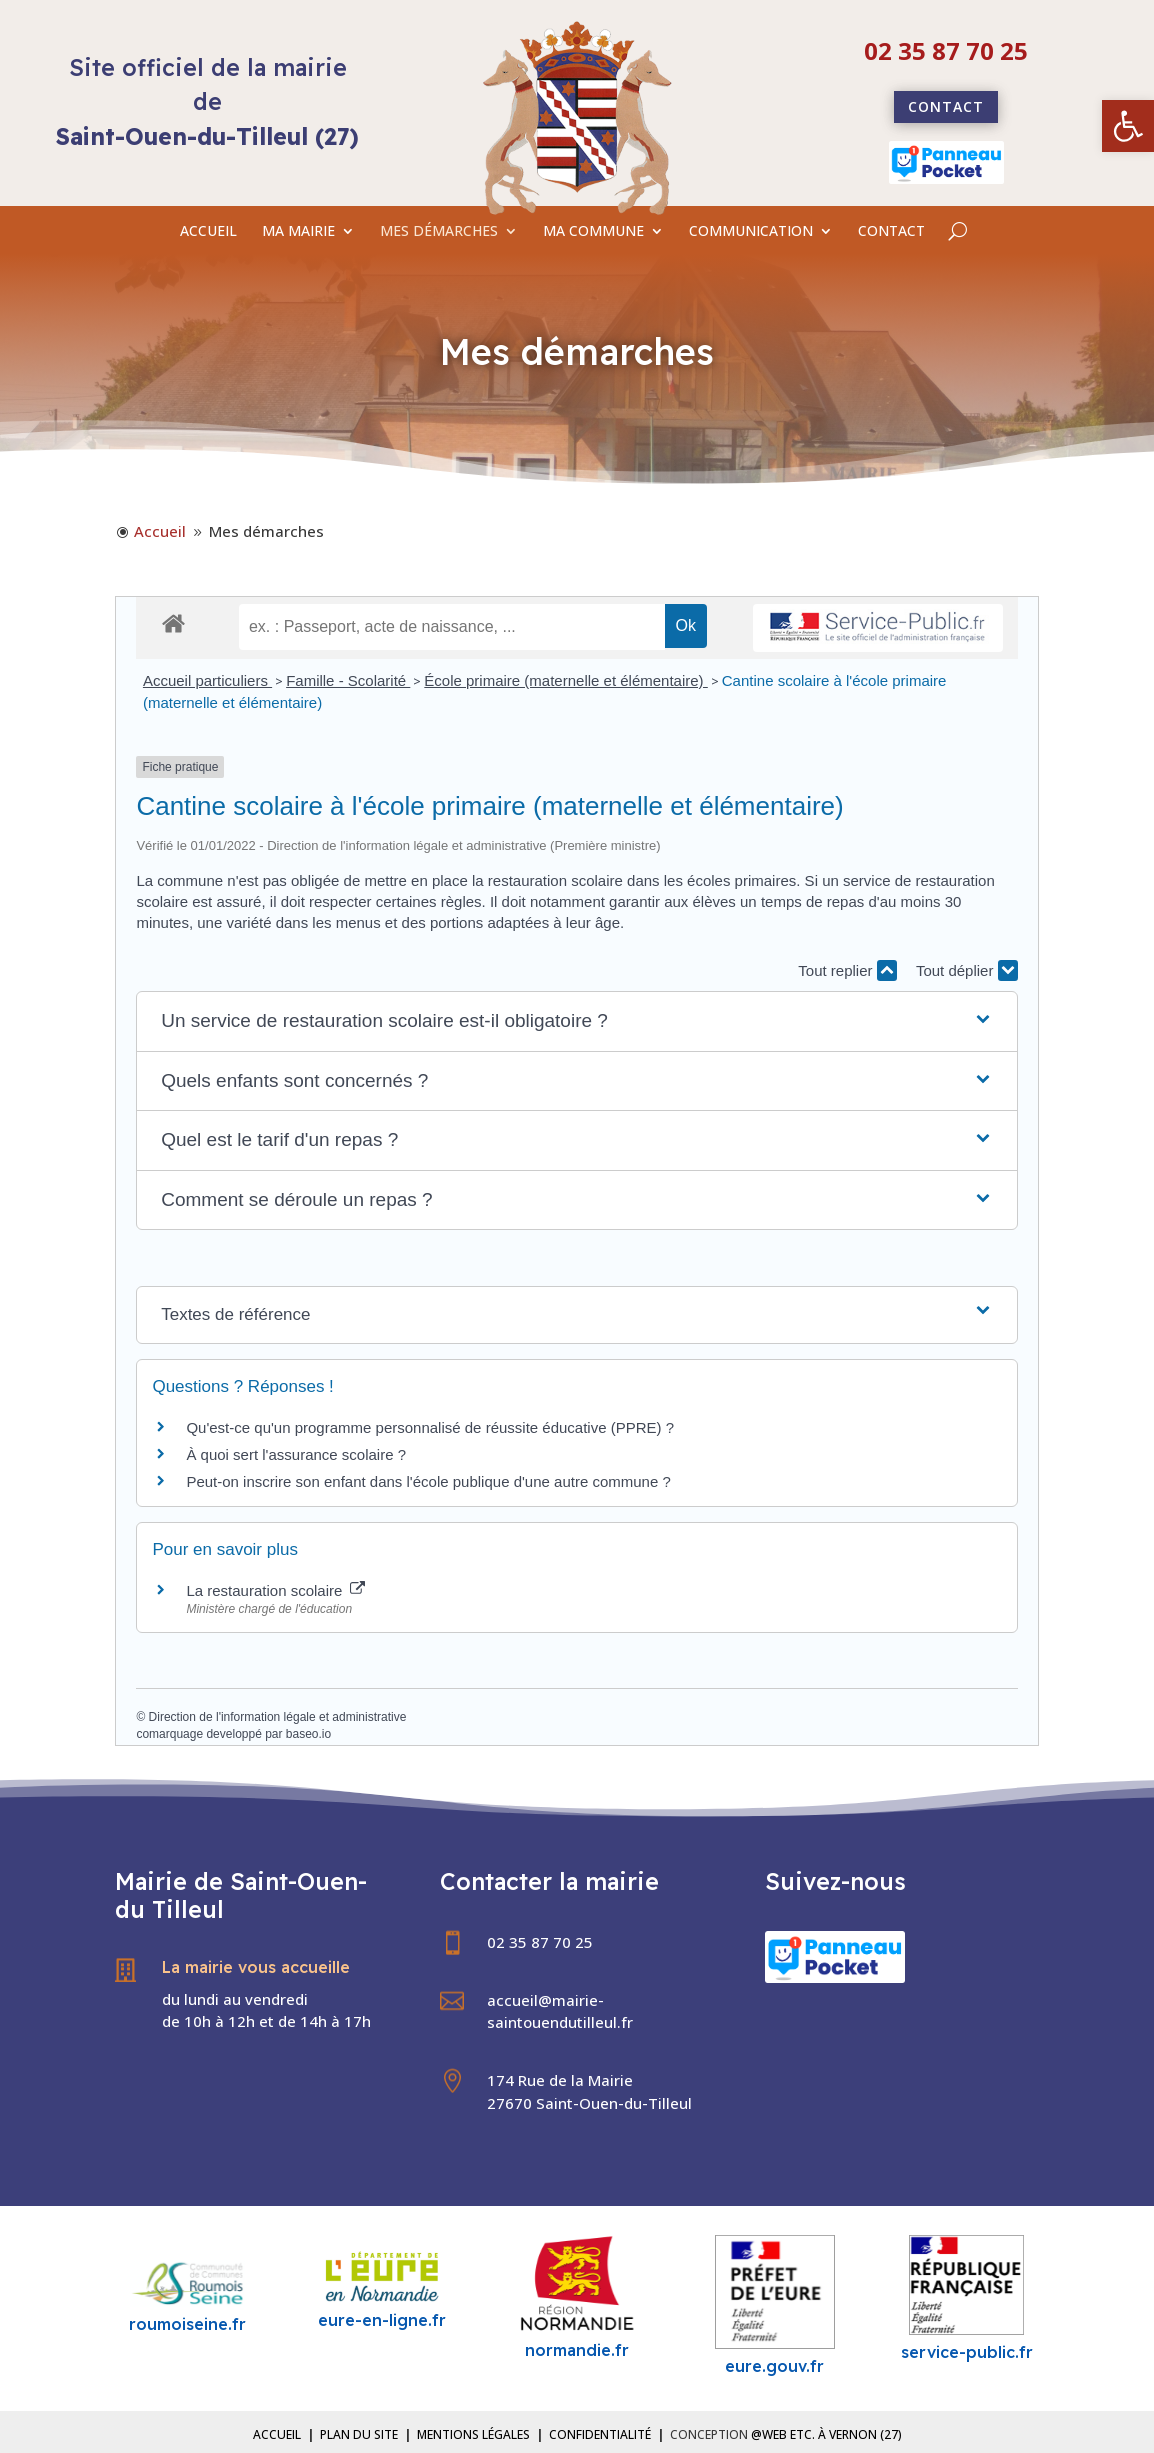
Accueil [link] (277, 2434)
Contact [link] (946, 106)
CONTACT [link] (891, 232)
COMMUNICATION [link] (751, 232)
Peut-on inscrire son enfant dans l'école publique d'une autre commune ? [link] (428, 1481)
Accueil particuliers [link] (207, 680)
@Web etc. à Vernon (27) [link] (826, 2434)
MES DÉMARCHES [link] (439, 232)
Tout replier (847, 970)
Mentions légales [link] (473, 2434)
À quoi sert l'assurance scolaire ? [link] (296, 1454)
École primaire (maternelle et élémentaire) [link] (565, 680)
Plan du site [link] (359, 2434)
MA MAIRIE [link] (298, 232)
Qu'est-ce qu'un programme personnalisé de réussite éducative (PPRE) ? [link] (430, 1427)
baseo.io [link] (308, 1734)
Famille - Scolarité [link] (348, 680)
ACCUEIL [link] (208, 232)
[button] (577, 1021)
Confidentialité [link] (600, 2434)
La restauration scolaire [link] (275, 1590)
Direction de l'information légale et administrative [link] (278, 1717)
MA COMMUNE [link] (593, 232)
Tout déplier (967, 970)
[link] (1128, 126)
